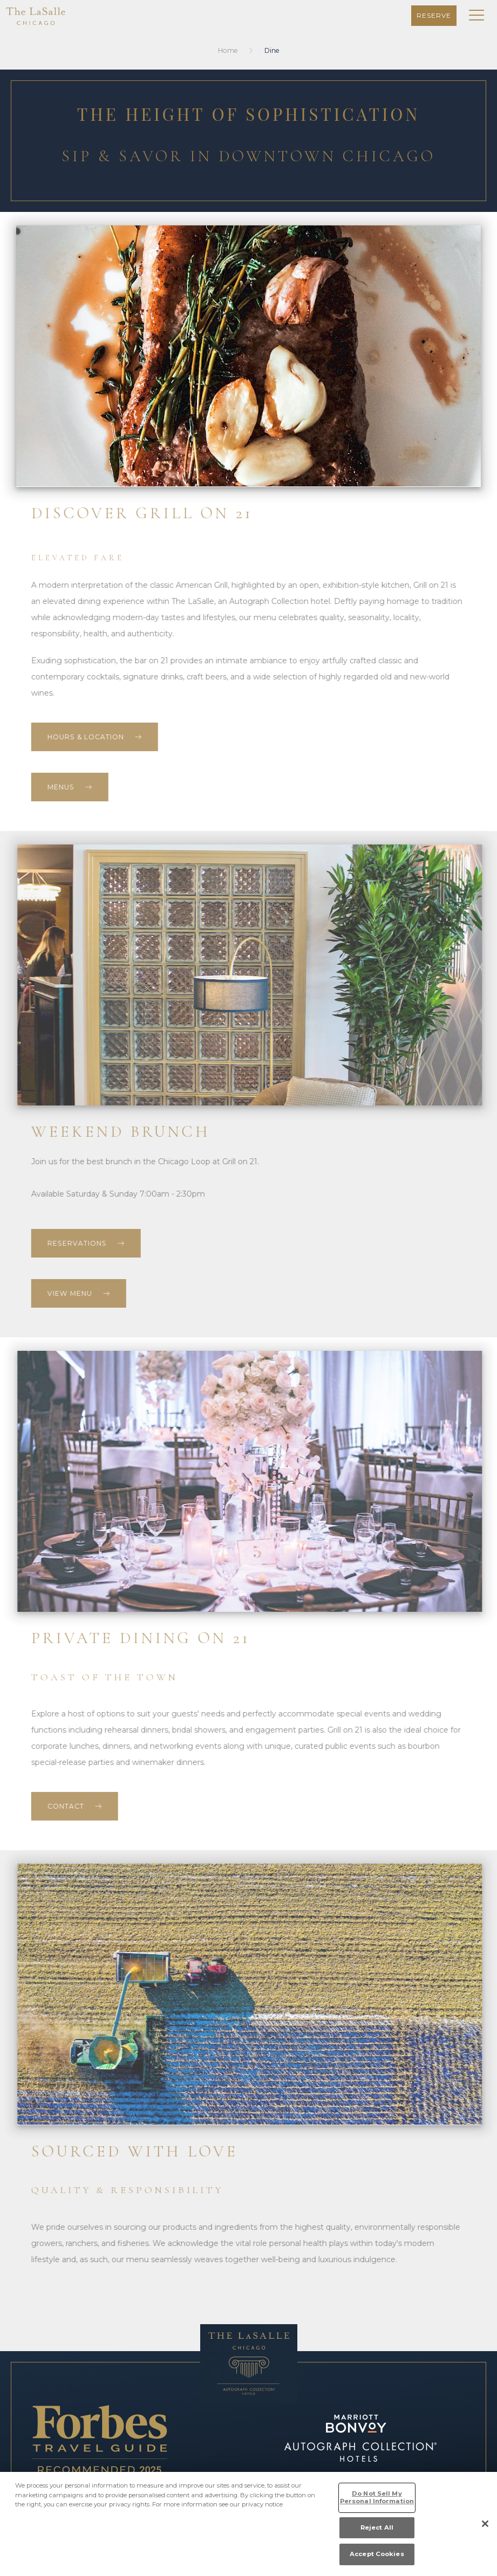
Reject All (376, 2527)
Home (229, 50)
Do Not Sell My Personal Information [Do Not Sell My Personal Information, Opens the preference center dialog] (377, 2497)
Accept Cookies (377, 2554)
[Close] (485, 2524)
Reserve (434, 15)
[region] (248, 2524)
